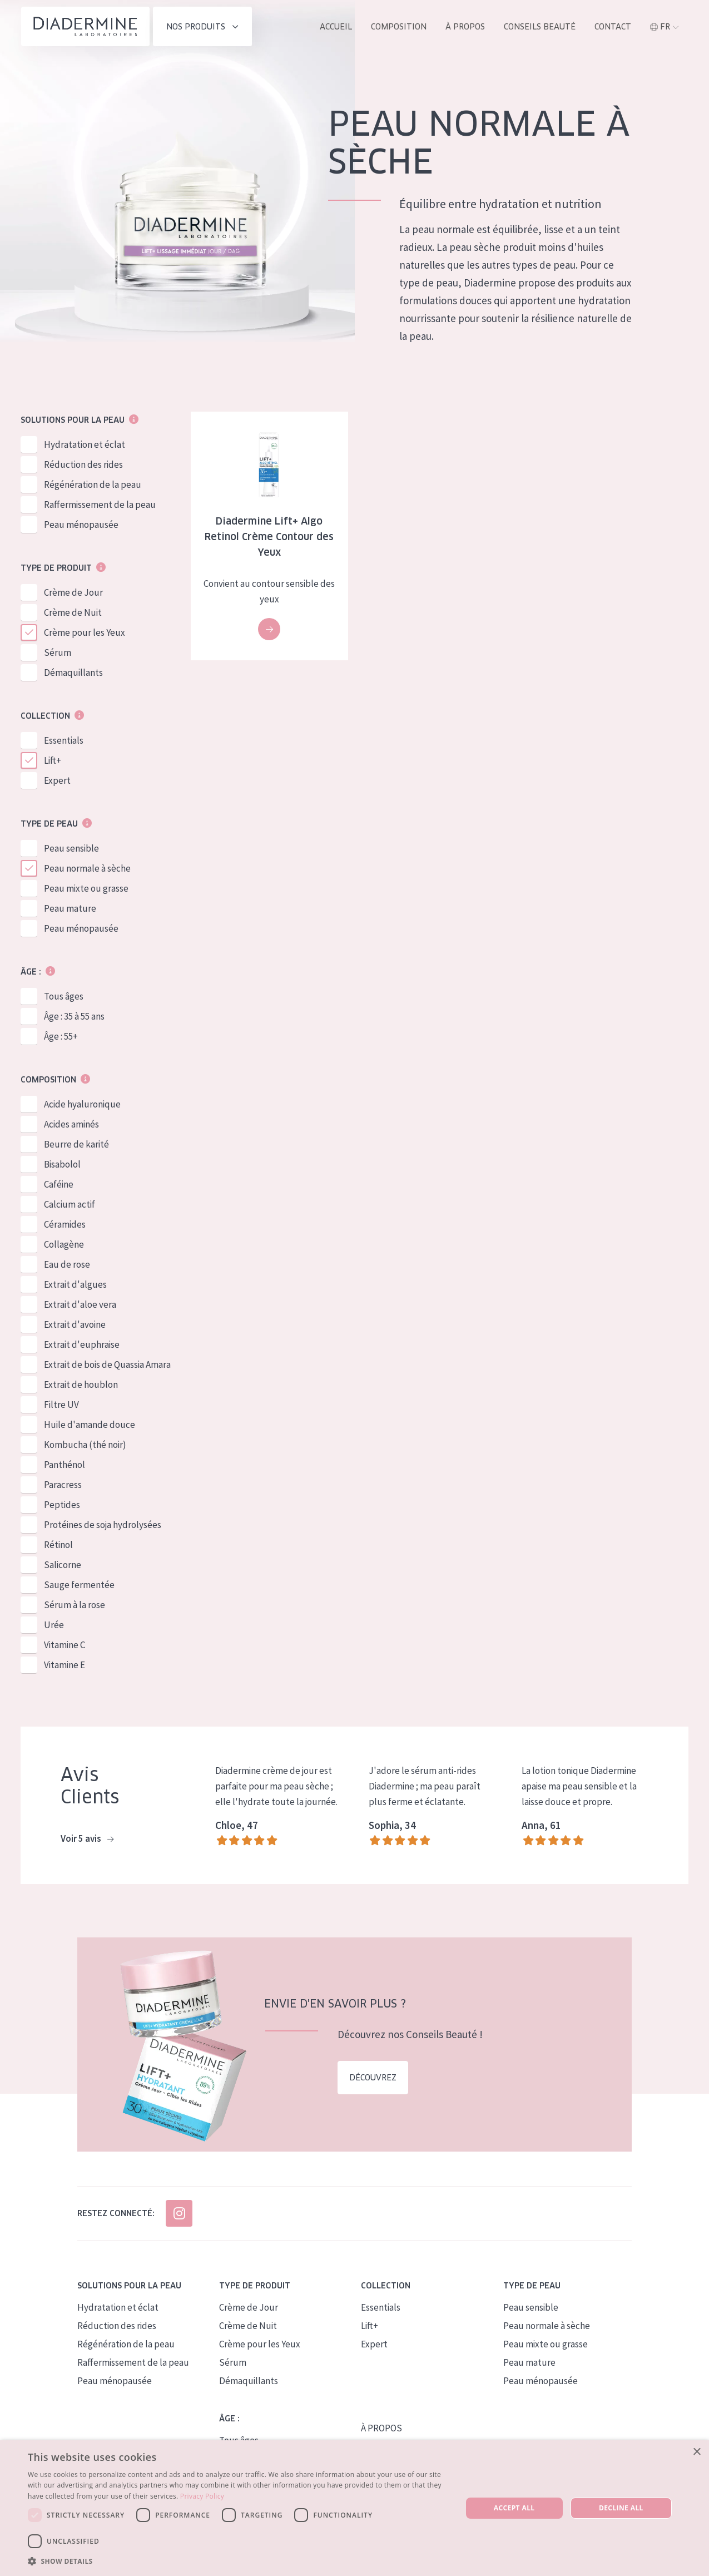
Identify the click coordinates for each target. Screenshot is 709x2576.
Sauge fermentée (79, 1585)
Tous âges (63, 997)
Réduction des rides (83, 465)
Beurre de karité (76, 1145)
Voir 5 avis (87, 1839)
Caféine (58, 1185)
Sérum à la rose (74, 1605)
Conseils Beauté (540, 27)
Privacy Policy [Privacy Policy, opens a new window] (202, 2496)
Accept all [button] (514, 2508)
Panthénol (64, 1465)
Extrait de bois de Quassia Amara (107, 1365)
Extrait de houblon (81, 1385)
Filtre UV (61, 1405)
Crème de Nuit (73, 613)
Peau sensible (71, 849)
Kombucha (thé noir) (85, 1445)
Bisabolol (62, 1165)
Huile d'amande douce (89, 1425)
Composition (399, 27)
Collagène (64, 1245)
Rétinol (58, 1545)
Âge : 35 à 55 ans (74, 1017)
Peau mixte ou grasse (86, 889)
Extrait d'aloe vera (80, 1305)
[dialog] (354, 2508)
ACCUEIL (336, 27)
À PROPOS (381, 2428)
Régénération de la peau (92, 485)
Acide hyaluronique (82, 1105)
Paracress (63, 1485)
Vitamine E (64, 1665)
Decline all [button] (621, 2508)
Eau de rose (67, 1265)
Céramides (65, 1225)
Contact (612, 27)
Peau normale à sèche (87, 869)
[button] (238, 2561)
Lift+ (52, 761)
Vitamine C (64, 1645)
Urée (54, 1625)
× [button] (696, 2452)
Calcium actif (69, 1205)
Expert (57, 781)
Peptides (62, 1505)
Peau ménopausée (81, 525)
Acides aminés (71, 1125)
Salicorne (62, 1565)
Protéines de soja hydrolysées (102, 1525)
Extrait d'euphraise (82, 1345)
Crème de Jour (73, 593)
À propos (465, 27)
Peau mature (70, 909)
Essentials (63, 741)
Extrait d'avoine (75, 1325)
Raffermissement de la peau (100, 505)
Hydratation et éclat (84, 445)
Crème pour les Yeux (84, 633)
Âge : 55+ (61, 1037)
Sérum (57, 653)
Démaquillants (73, 673)
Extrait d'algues (75, 1285)
